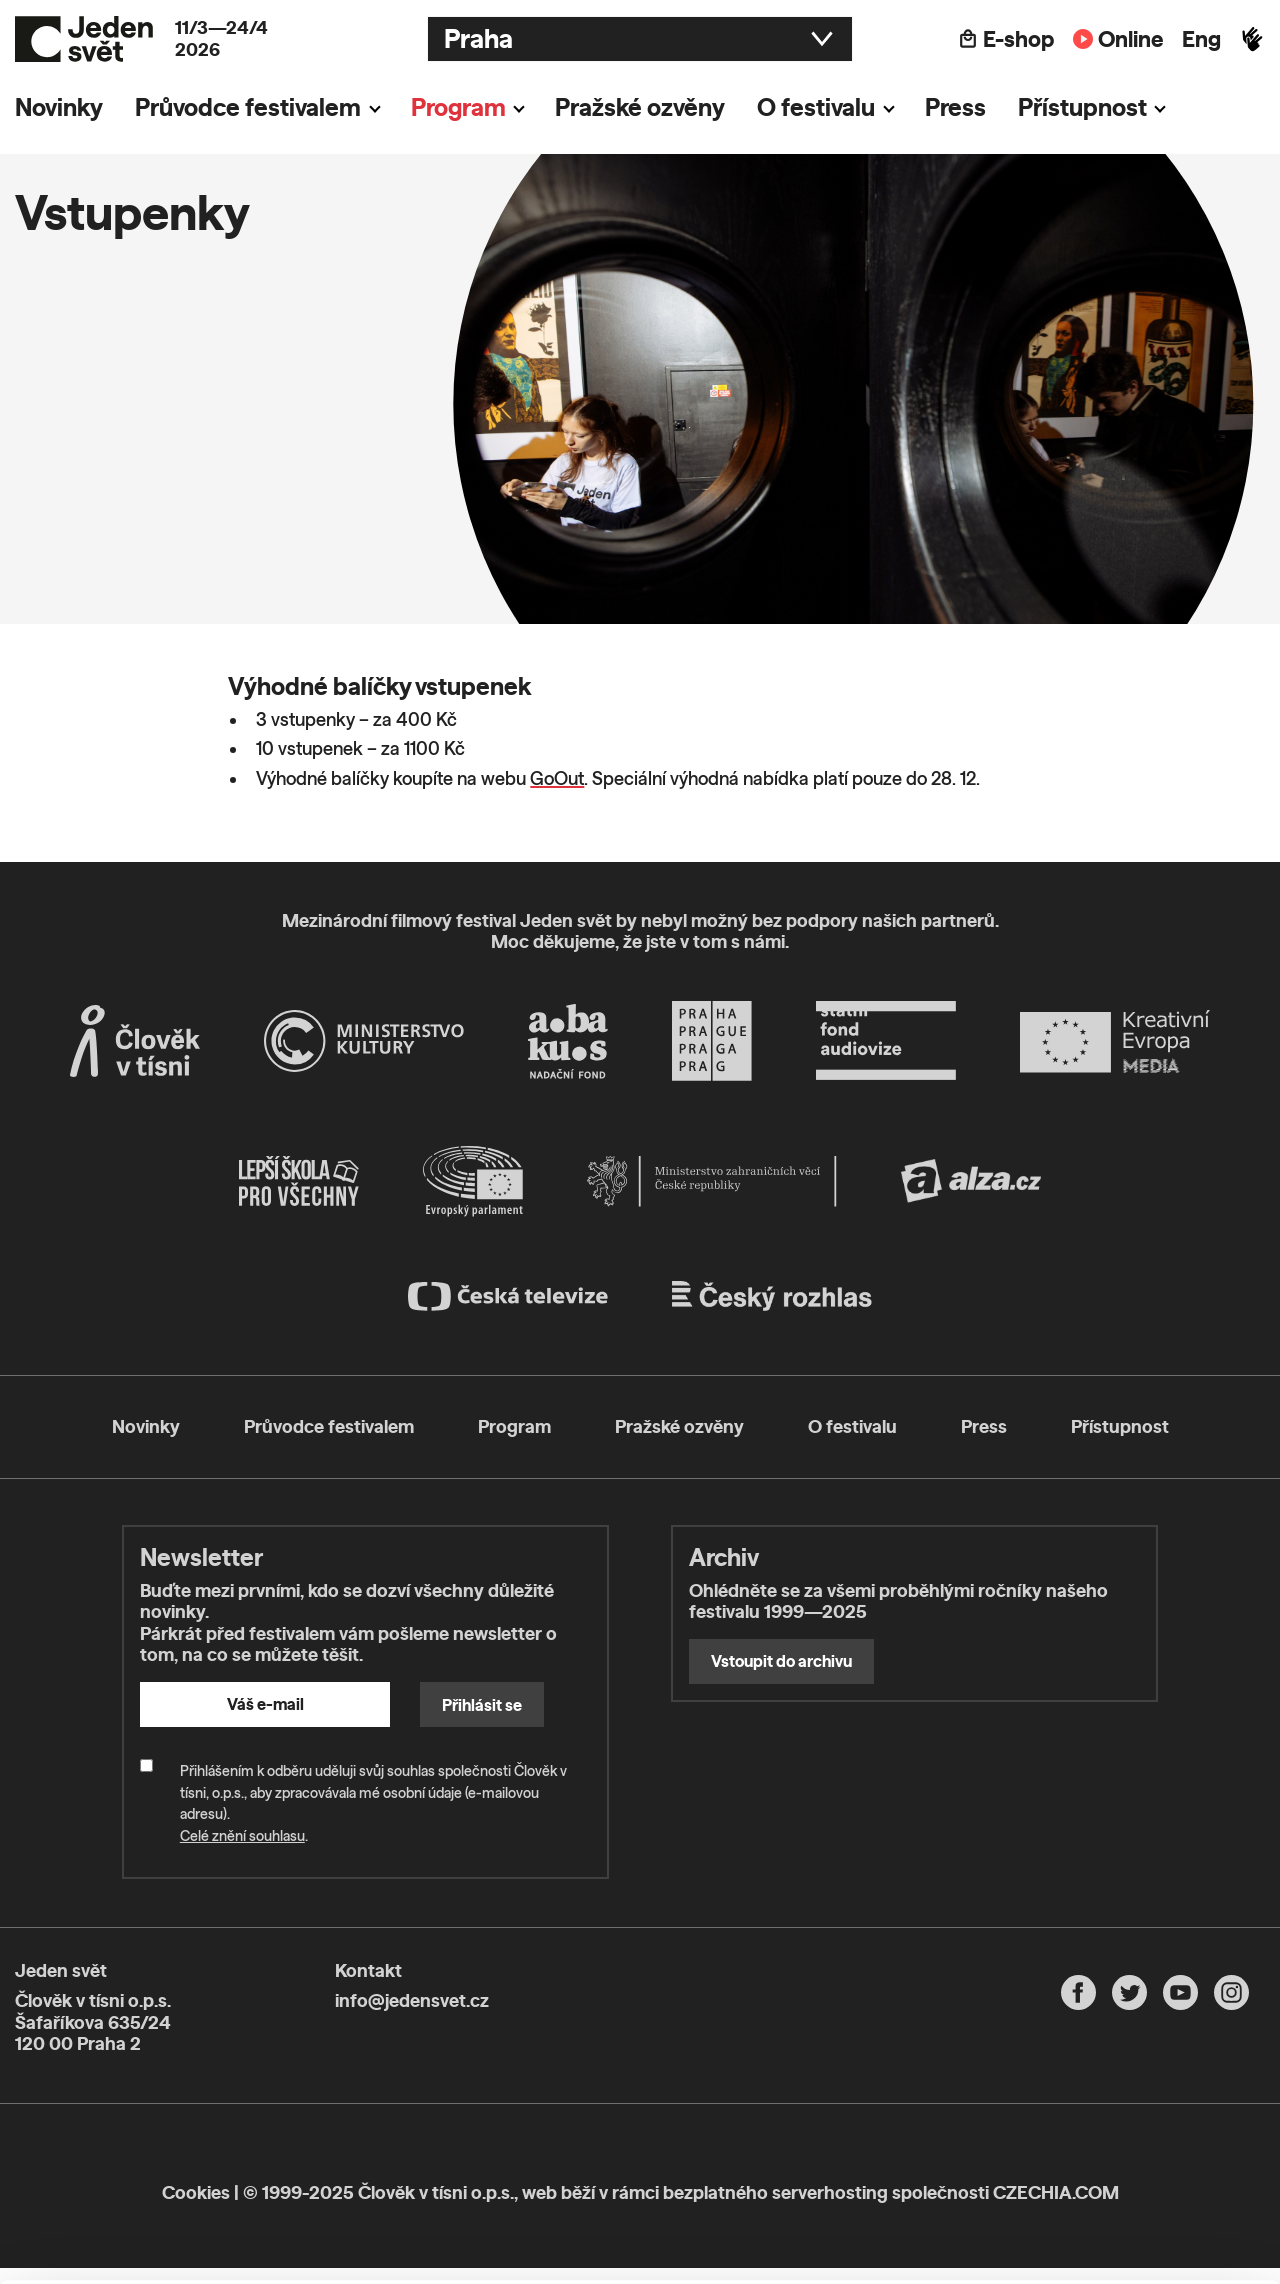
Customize (1114, 2154)
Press (955, 107)
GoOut (557, 778)
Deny (1113, 2196)
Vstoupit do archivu (781, 1661)
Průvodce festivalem (248, 107)
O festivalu (816, 107)
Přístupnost (1082, 107)
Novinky (59, 107)
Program (458, 107)
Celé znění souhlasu (242, 1835)
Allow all (1113, 2113)
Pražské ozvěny (640, 107)
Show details (308, 2258)
